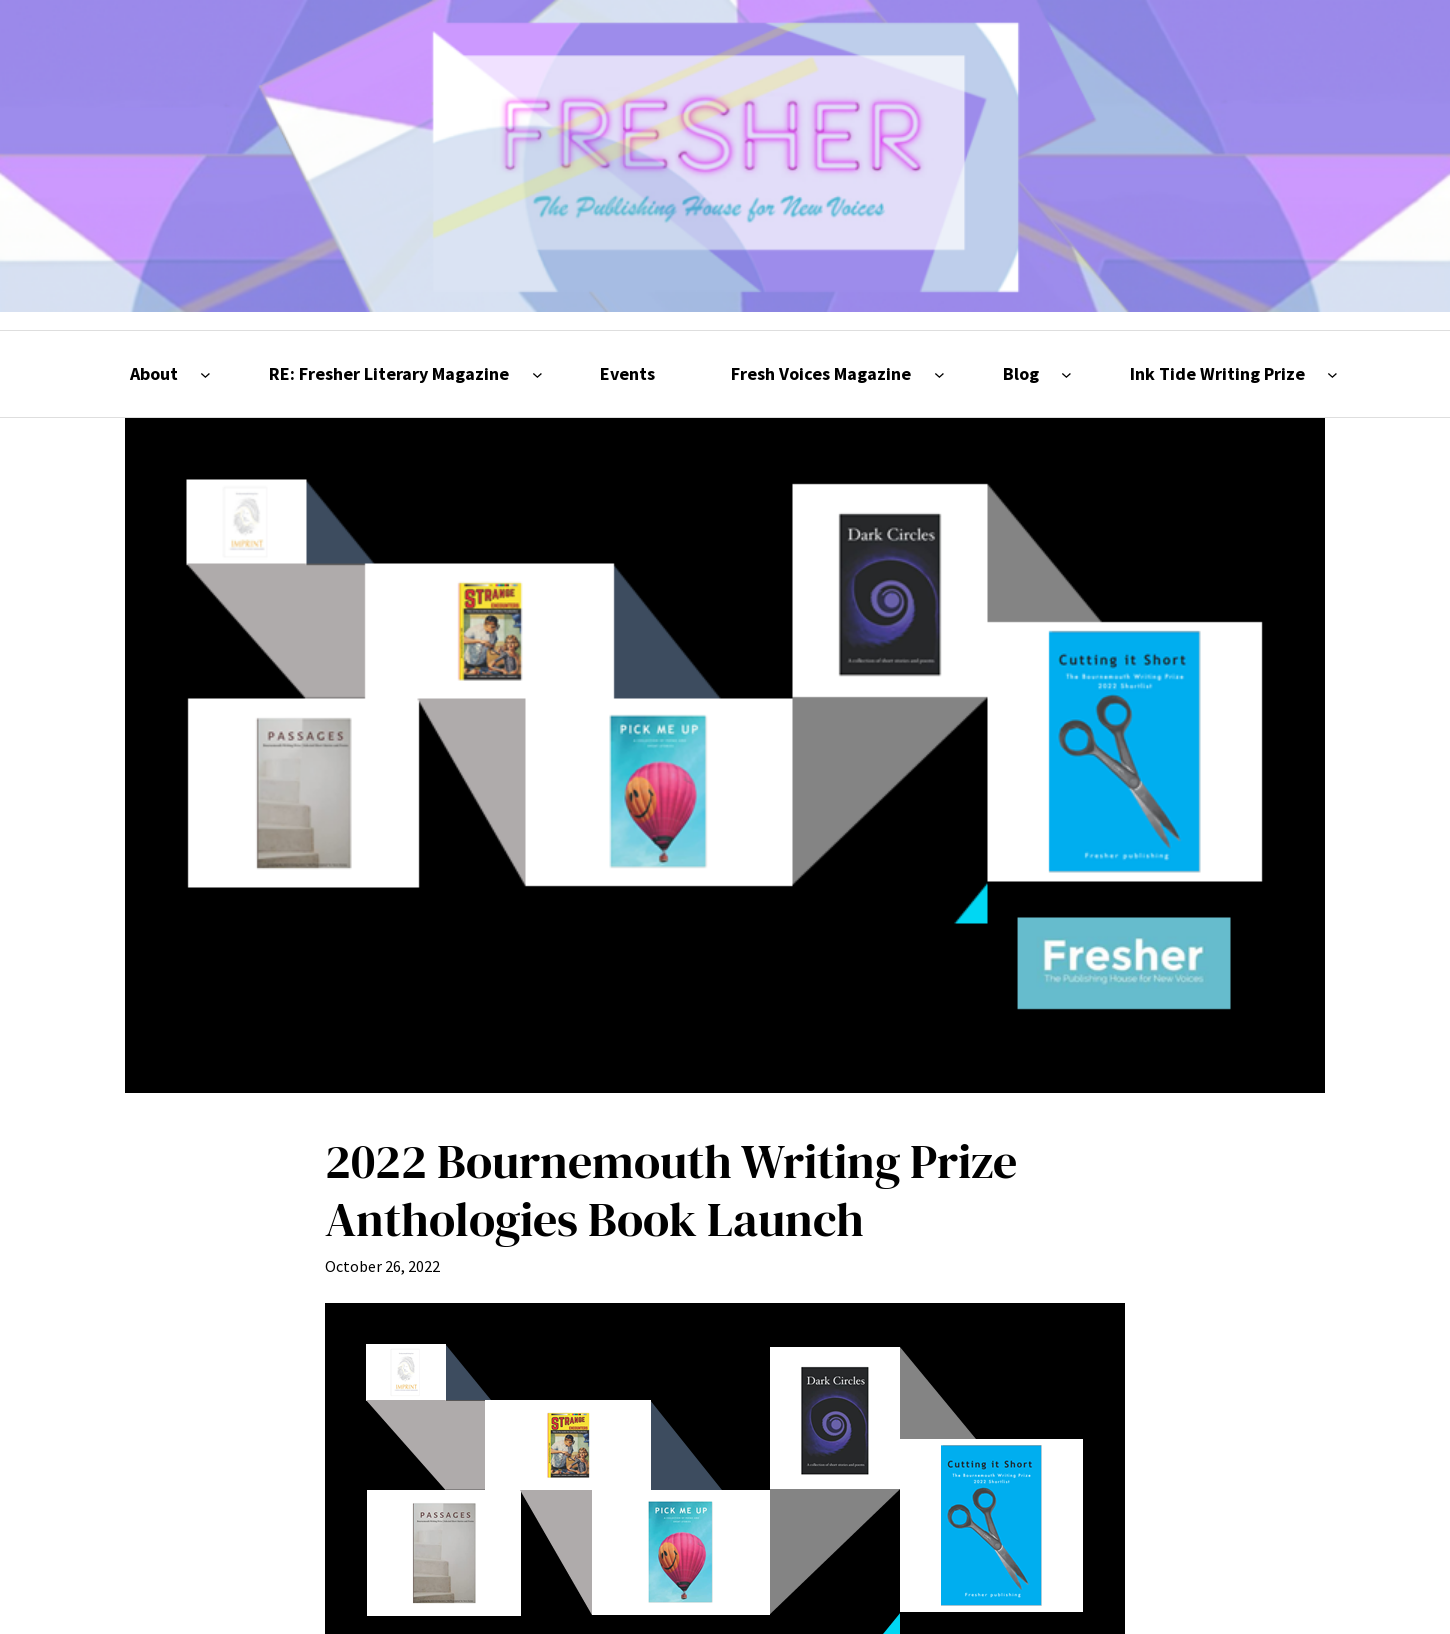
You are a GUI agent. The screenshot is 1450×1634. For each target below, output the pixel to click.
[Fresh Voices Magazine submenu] (939, 374)
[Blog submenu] (1066, 374)
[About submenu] (205, 374)
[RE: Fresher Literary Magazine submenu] (537, 374)
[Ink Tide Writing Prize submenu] (1332, 374)
